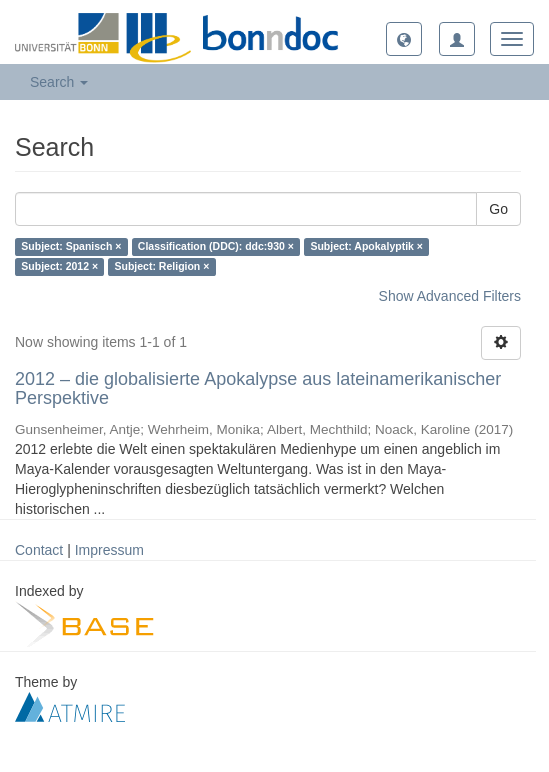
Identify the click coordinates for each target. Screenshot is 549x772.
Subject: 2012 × (59, 267)
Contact (39, 550)
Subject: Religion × (162, 267)
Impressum (109, 550)
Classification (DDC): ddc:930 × (216, 247)
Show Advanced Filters (450, 296)
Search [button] (59, 82)
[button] (404, 39)
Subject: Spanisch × (71, 247)
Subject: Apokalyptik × (366, 247)
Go (498, 209)
